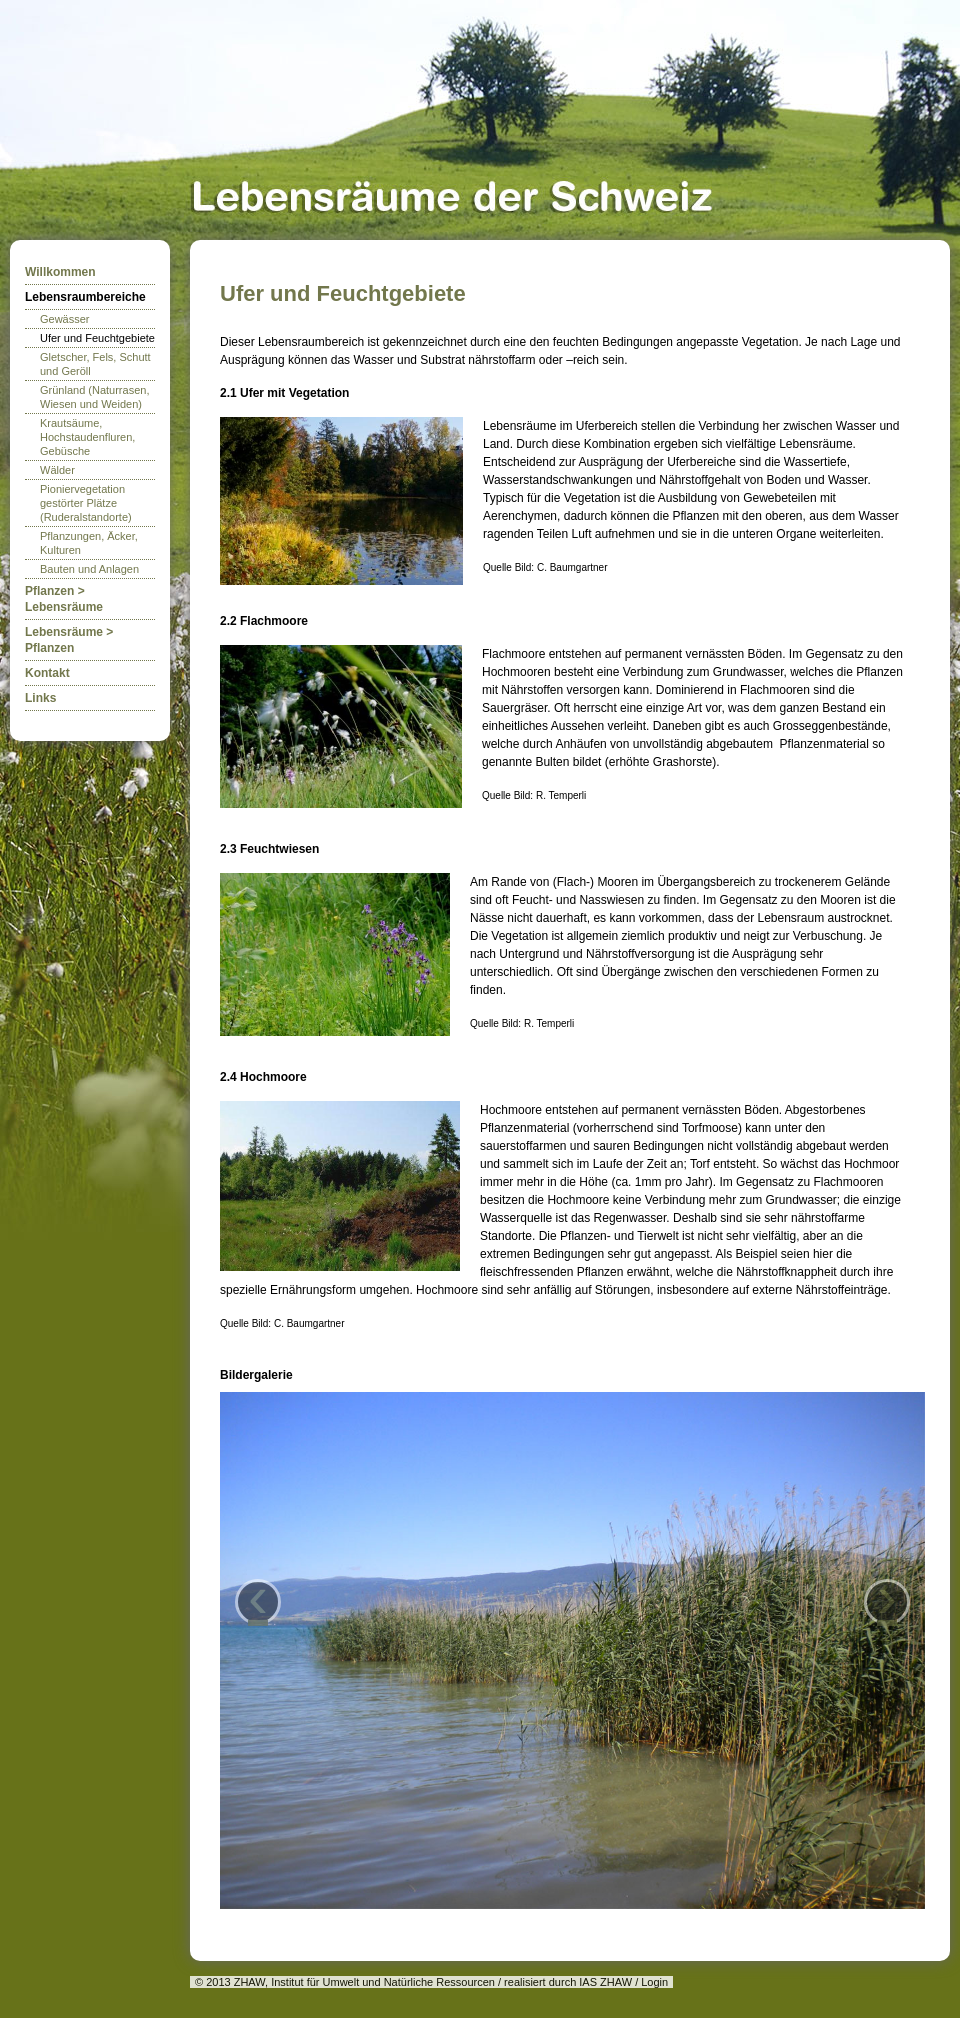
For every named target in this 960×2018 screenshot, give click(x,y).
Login (654, 1982)
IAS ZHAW (605, 1982)
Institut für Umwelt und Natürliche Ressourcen (383, 1982)
